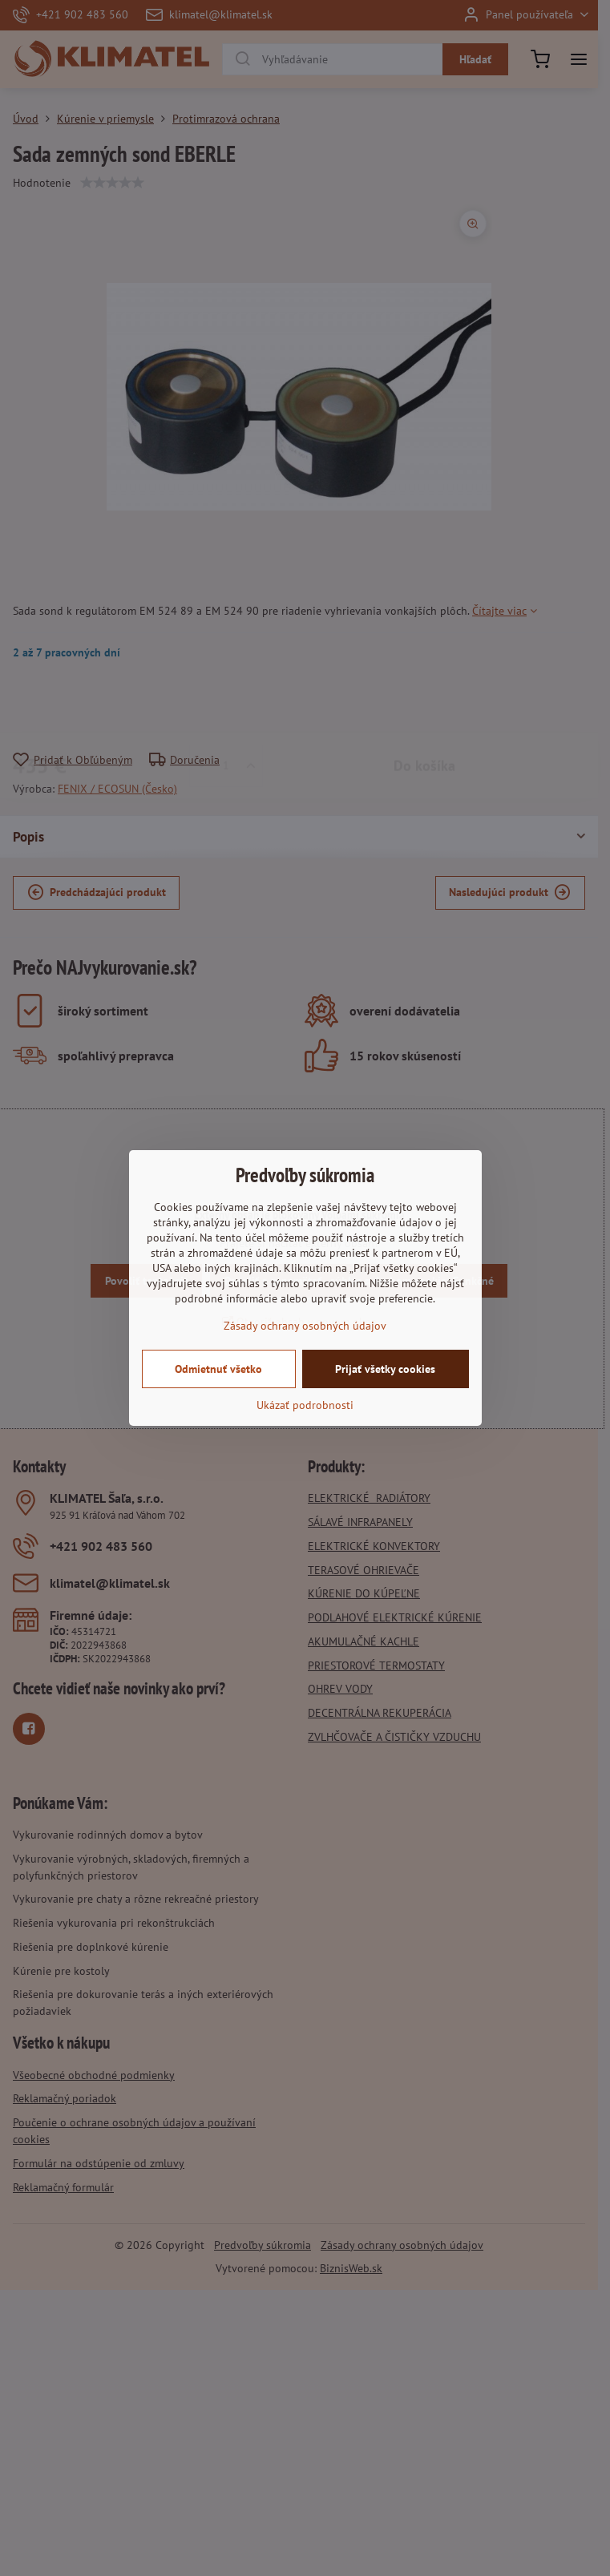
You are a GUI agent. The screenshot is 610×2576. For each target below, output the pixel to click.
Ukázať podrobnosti (305, 1405)
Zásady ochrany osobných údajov (305, 1325)
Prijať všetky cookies (385, 1369)
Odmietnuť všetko (218, 1369)
